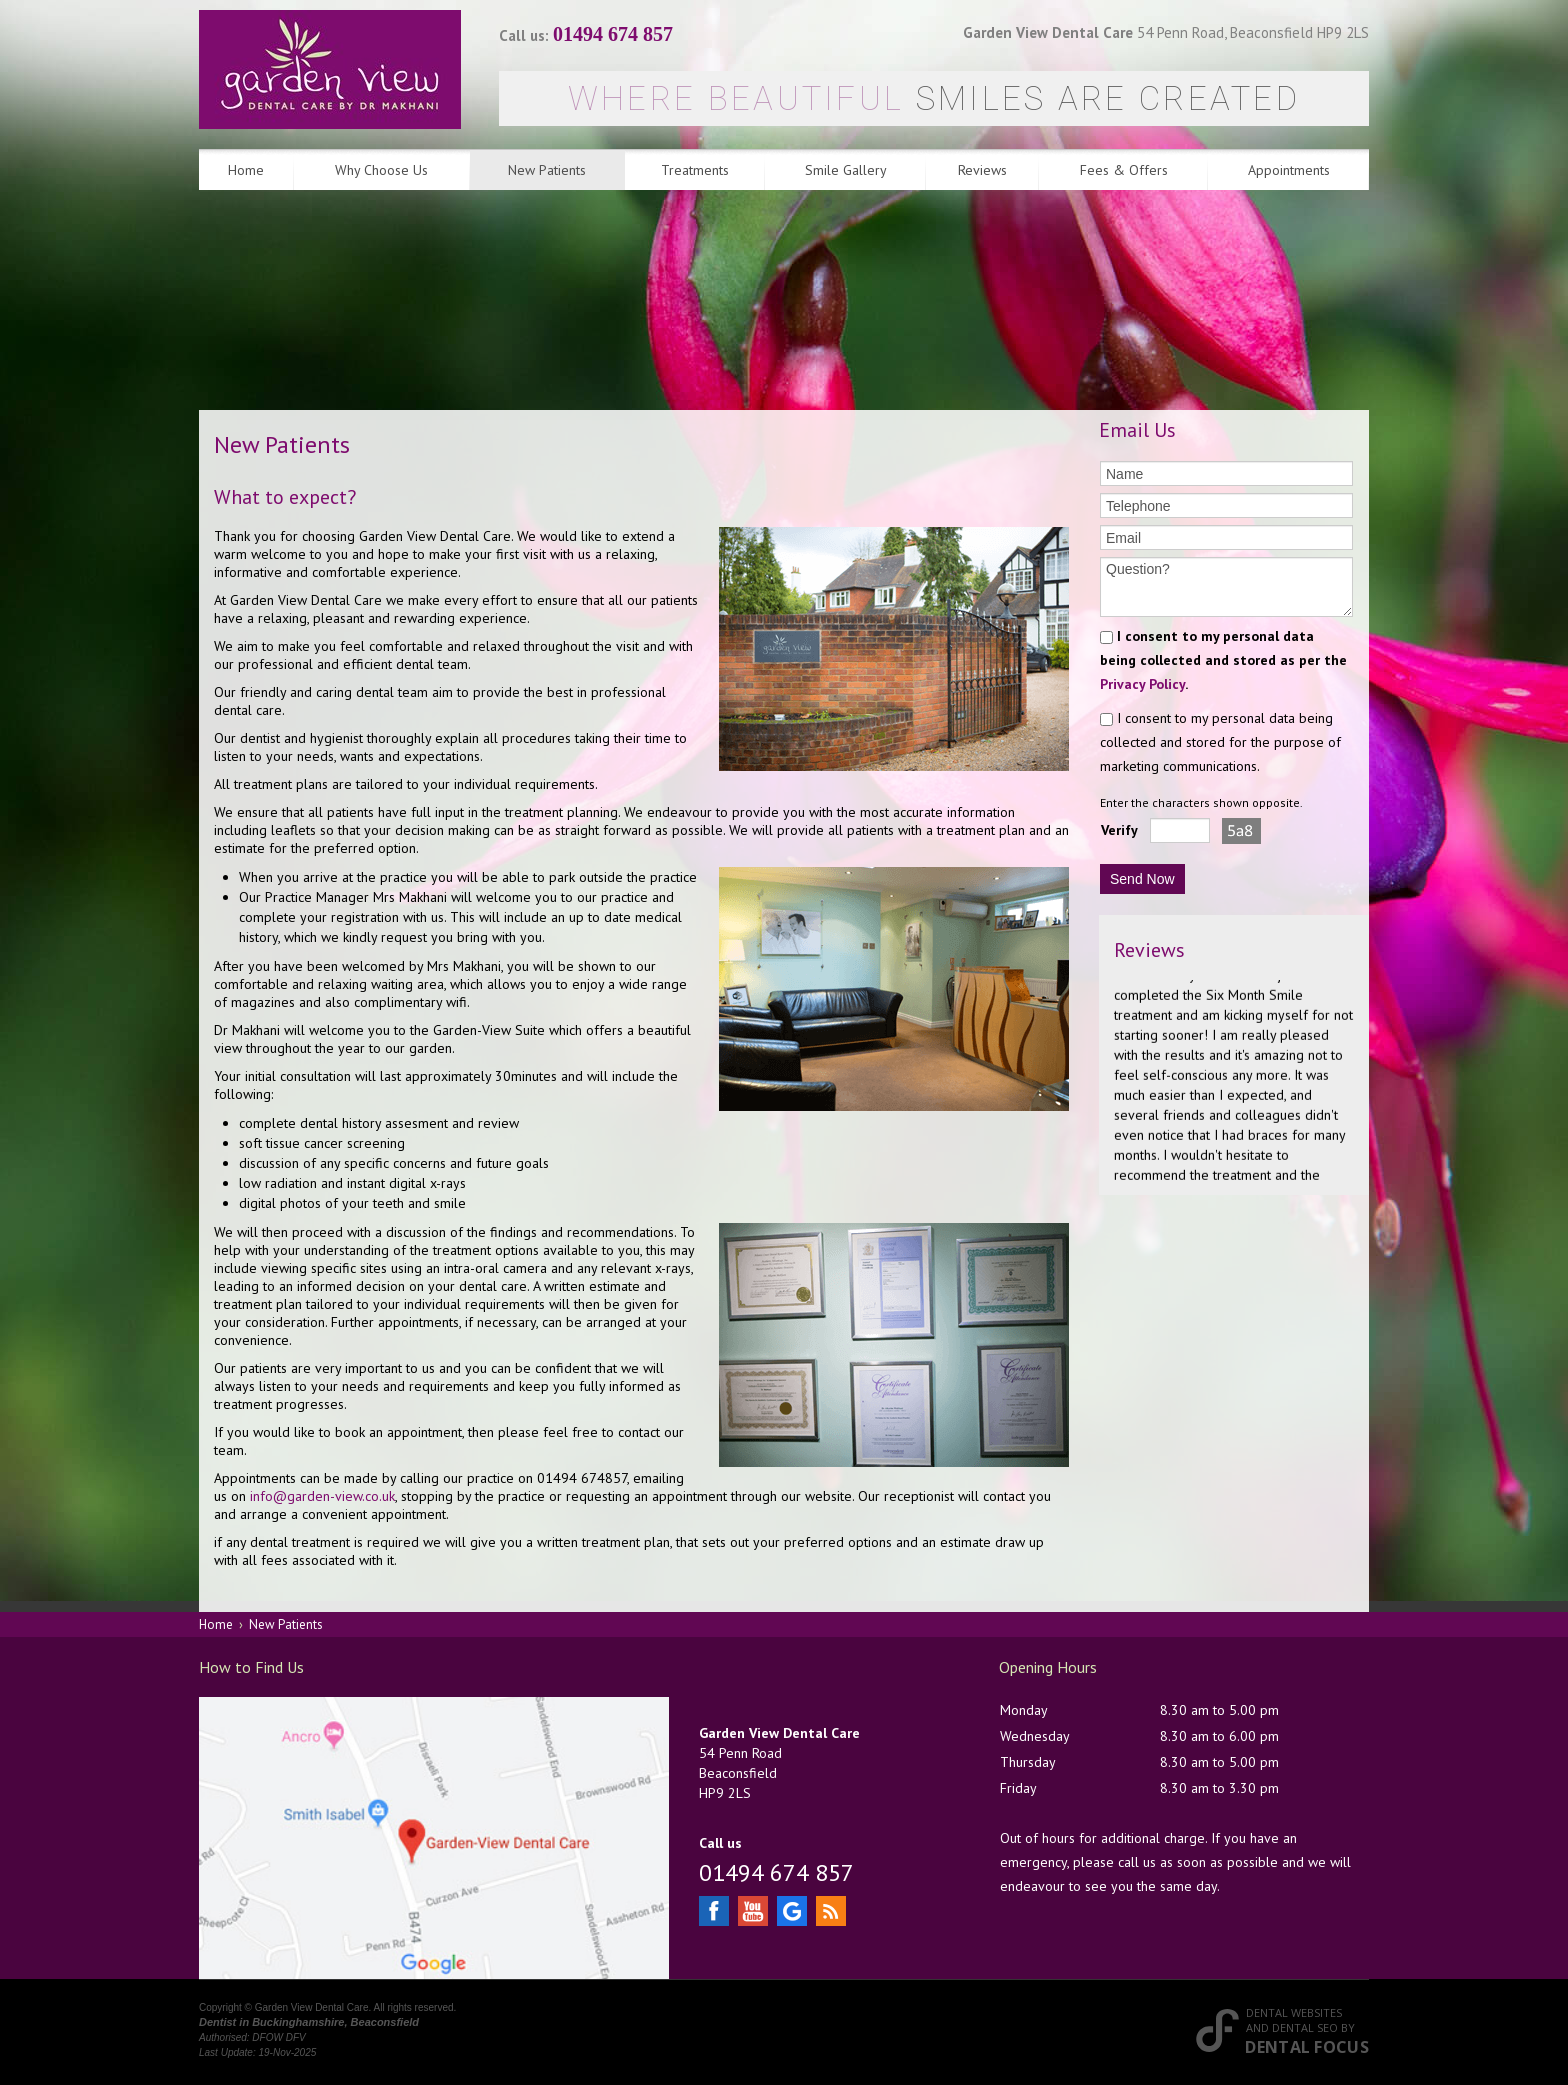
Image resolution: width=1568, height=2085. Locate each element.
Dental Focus (1307, 2047)
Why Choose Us (381, 170)
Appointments (1289, 170)
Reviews (982, 170)
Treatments (695, 170)
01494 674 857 (613, 34)
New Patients (547, 170)
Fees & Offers (1124, 170)
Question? (1226, 587)
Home (246, 170)
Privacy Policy (1142, 684)
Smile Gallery (846, 170)
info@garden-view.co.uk (322, 1496)
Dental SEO (1305, 2027)
